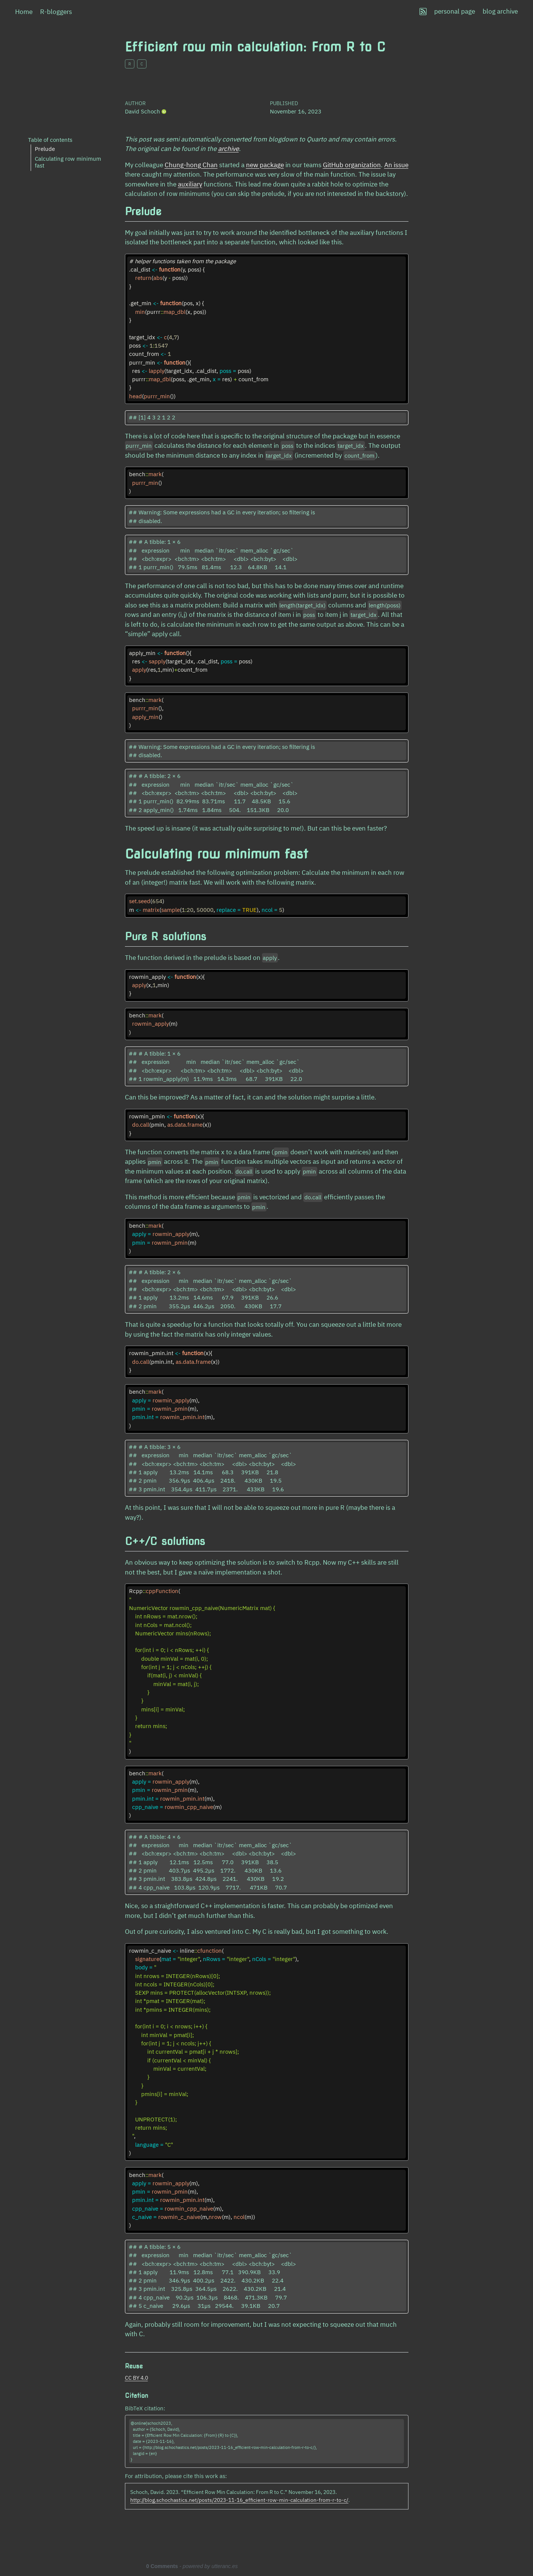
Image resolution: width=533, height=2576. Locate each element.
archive (228, 148)
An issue (396, 165)
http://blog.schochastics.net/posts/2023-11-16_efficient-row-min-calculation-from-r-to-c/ (239, 2500)
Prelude (45, 148)
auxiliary (190, 184)
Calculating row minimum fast (68, 162)
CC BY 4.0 (136, 2377)
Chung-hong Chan (191, 165)
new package (265, 165)
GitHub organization (352, 165)
